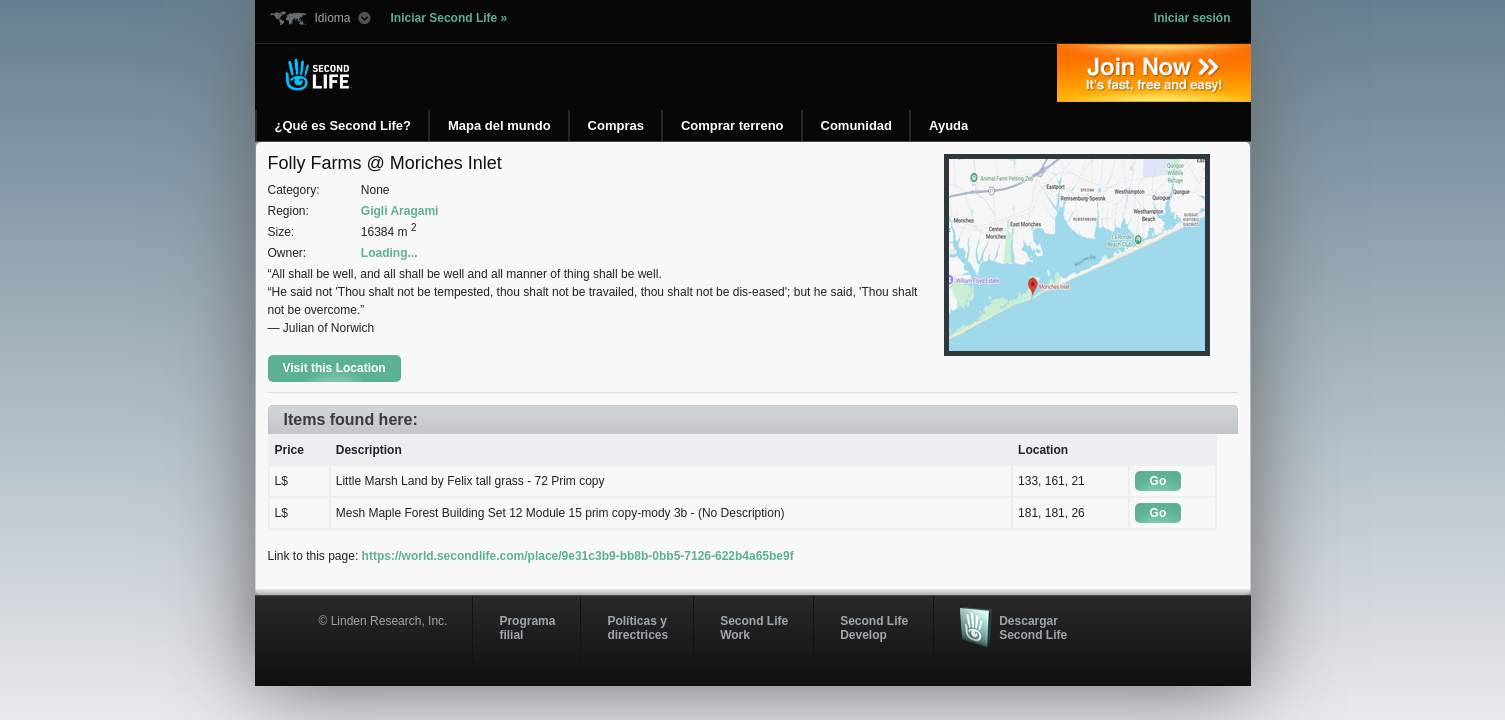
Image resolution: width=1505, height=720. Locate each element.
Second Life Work (754, 628)
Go (1158, 481)
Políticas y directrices (637, 628)
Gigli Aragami (400, 211)
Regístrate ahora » (1154, 73)
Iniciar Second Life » (449, 18)
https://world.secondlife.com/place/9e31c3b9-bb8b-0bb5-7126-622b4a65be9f (578, 556)
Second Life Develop (874, 628)
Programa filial (527, 628)
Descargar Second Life (1033, 628)
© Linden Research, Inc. (383, 621)
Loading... (389, 253)
